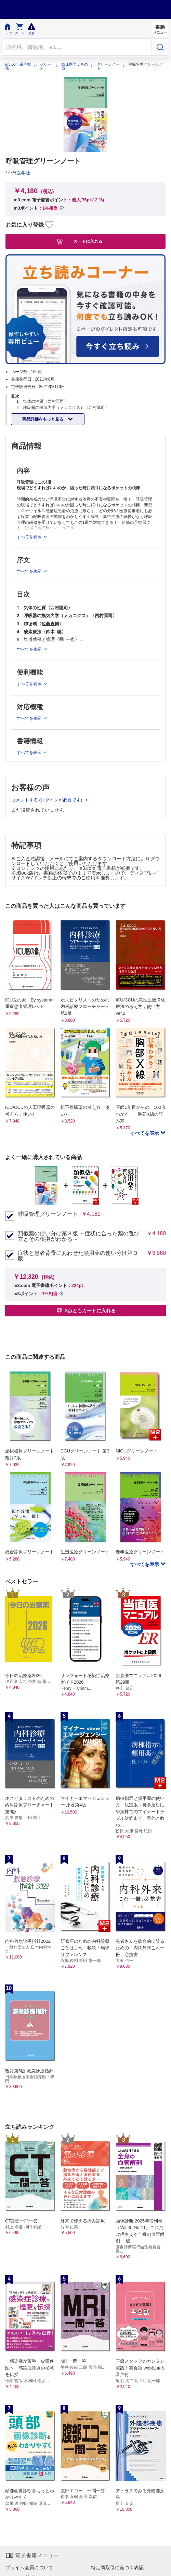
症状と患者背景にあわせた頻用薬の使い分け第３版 (78, 1255)
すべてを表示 (145, 1133)
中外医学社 (19, 172)
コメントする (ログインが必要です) (47, 799)
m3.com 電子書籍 (18, 66)
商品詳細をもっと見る (43, 419)
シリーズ (45, 66)
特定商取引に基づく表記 (117, 2567)
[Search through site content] (77, 47)
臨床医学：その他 (75, 66)
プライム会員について (29, 2567)
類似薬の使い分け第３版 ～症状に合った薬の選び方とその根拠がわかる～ (79, 1236)
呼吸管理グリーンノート (48, 1214)
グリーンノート (108, 66)
